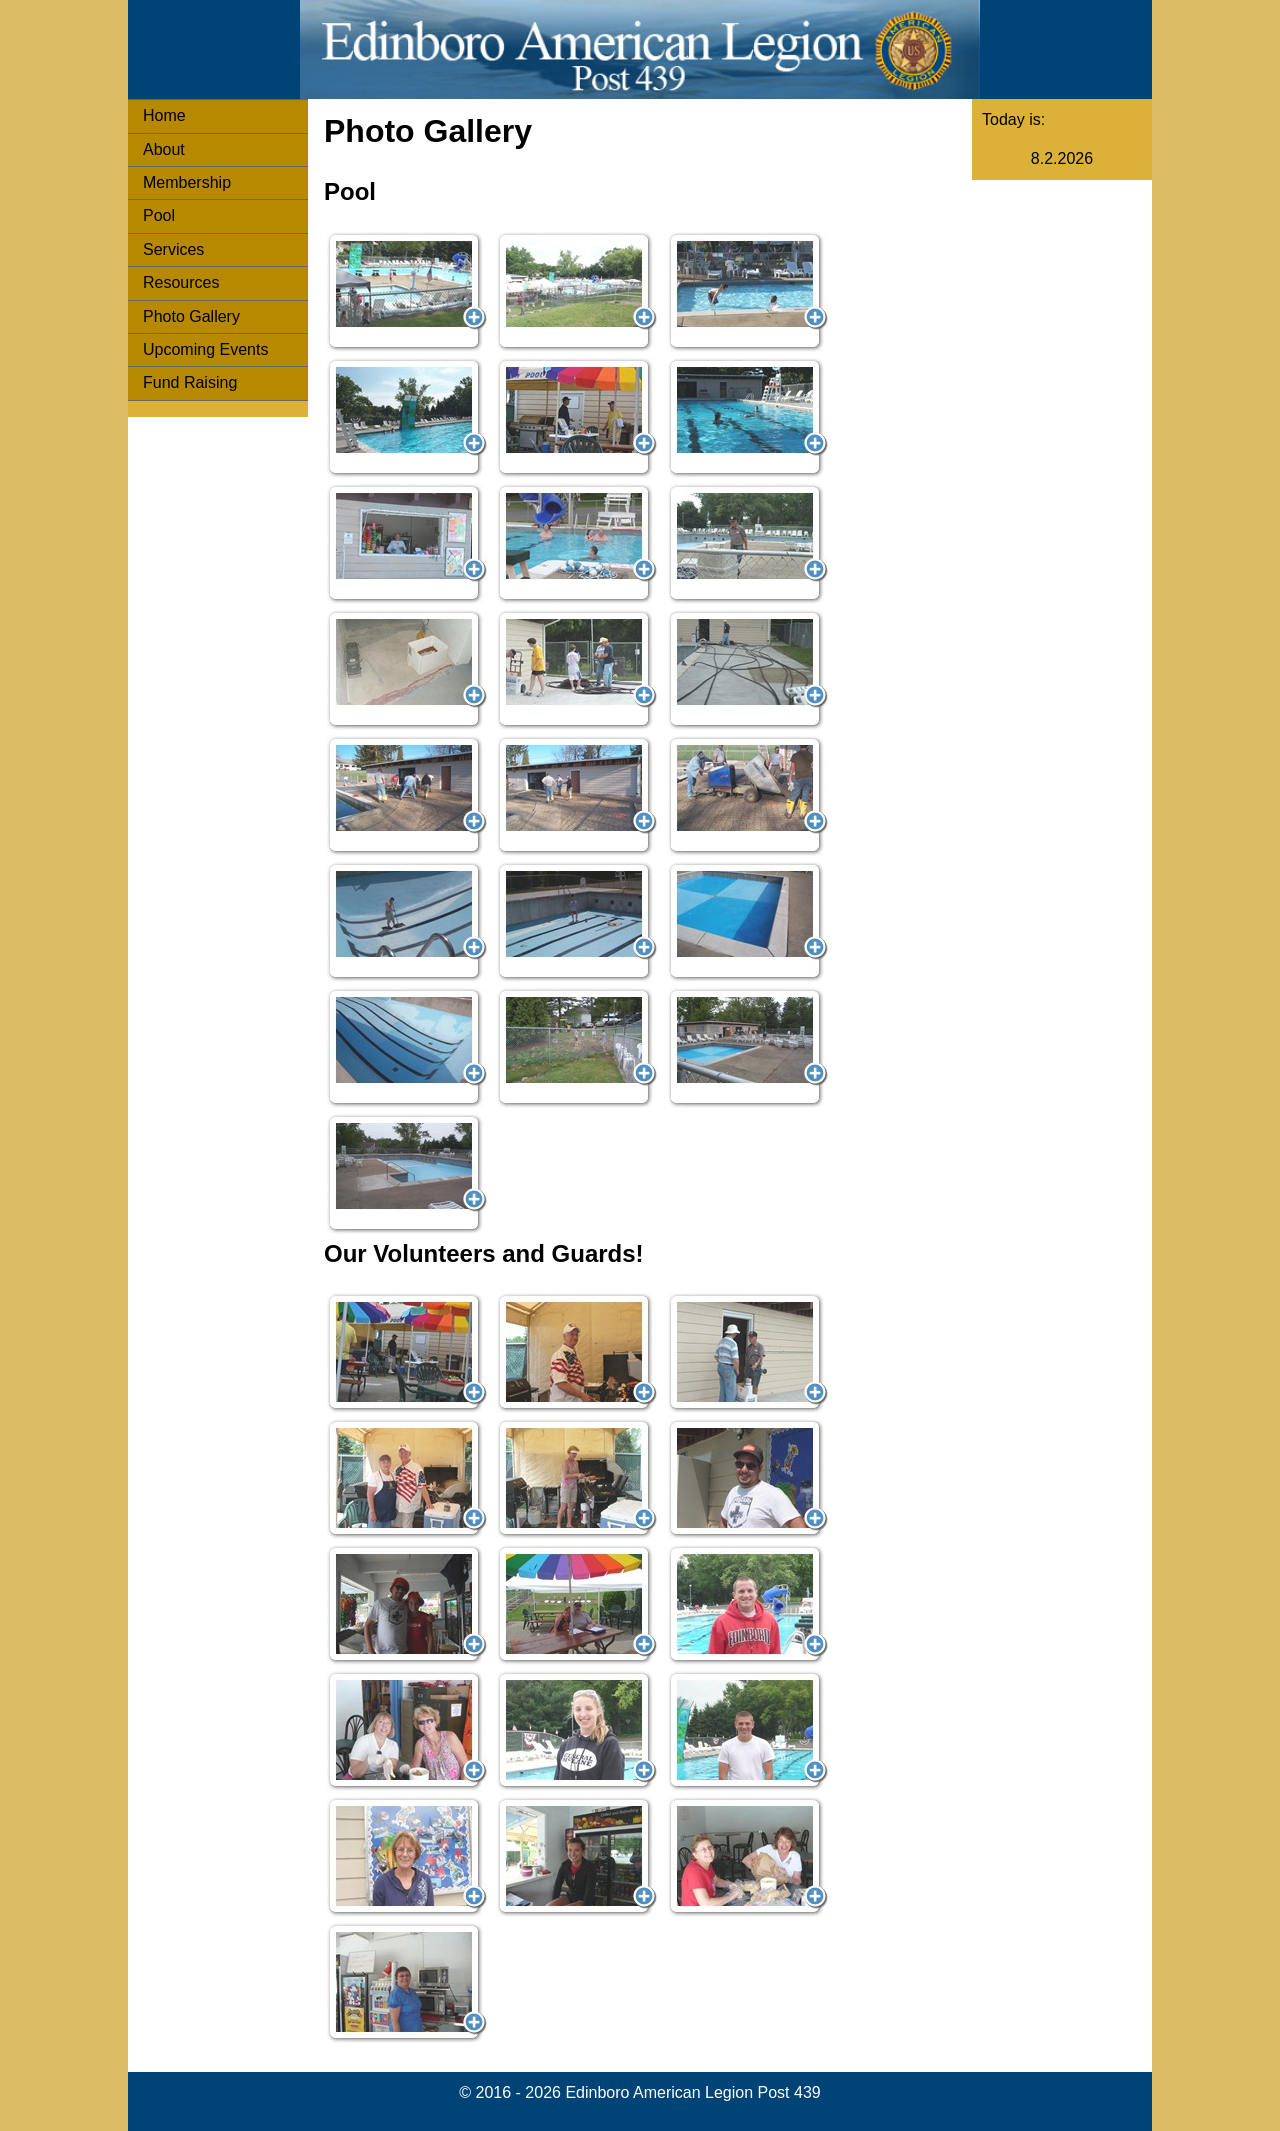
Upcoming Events (205, 349)
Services (173, 249)
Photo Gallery (191, 316)
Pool (159, 215)
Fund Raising (190, 382)
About (164, 149)
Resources (181, 282)
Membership (187, 182)
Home (164, 115)
